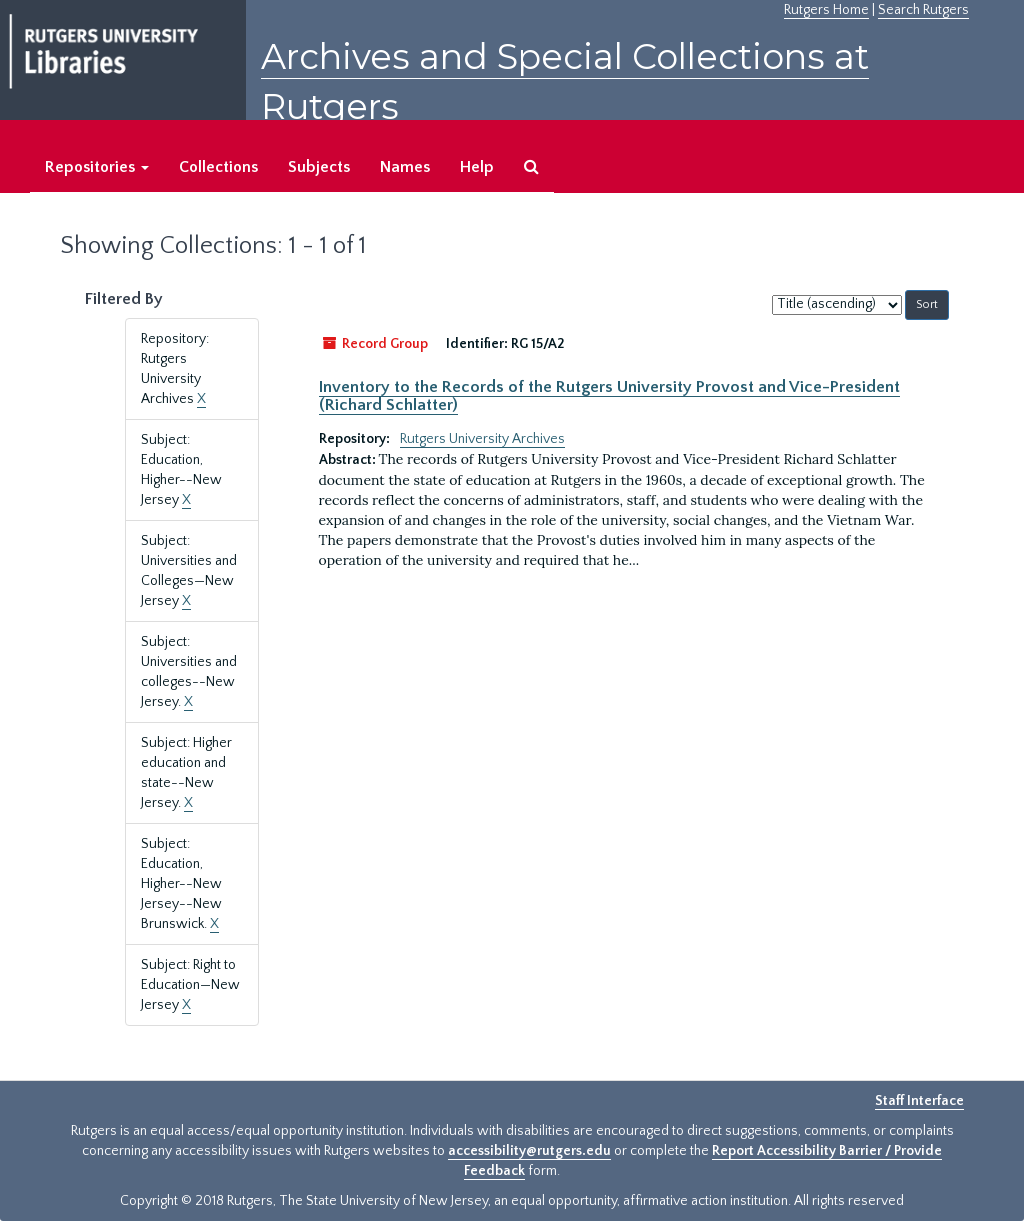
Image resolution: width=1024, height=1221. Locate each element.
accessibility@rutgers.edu (529, 1151)
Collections (218, 167)
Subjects (319, 167)
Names (405, 167)
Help (477, 167)
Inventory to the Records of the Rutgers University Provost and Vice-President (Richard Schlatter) (609, 396)
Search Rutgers (923, 10)
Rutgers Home (826, 10)
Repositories (97, 167)
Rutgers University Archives (482, 439)
